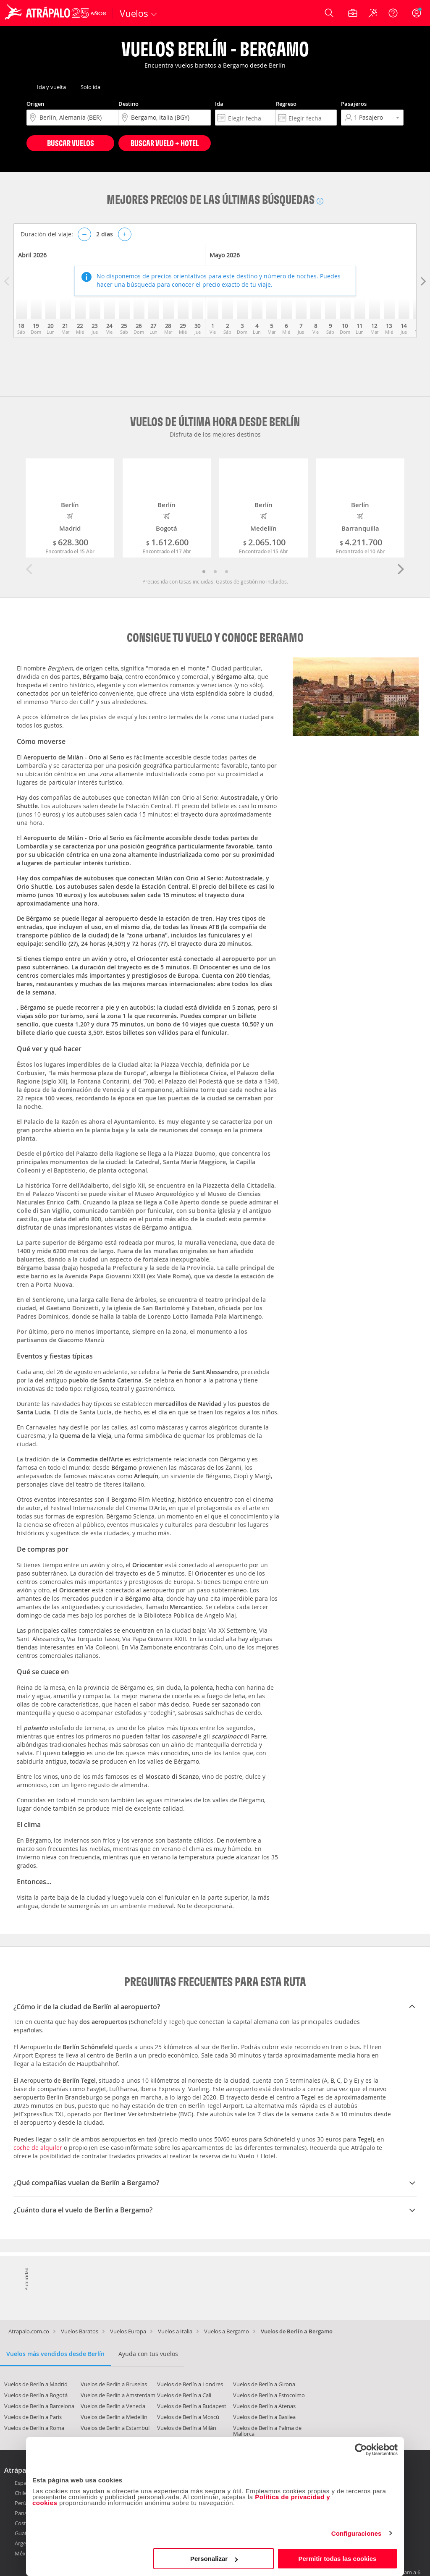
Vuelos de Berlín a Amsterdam (118, 2395)
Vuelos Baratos (79, 2331)
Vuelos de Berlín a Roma (34, 2428)
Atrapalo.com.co (28, 2331)
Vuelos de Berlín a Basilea (264, 2417)
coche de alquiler (37, 2148)
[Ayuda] (393, 13)
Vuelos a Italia (175, 2331)
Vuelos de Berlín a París (33, 2417)
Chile (21, 2493)
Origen (35, 103)
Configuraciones (356, 2533)
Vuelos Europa (128, 2331)
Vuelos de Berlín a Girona (264, 2384)
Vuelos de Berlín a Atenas (264, 2406)
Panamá (25, 2513)
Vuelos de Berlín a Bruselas (114, 2384)
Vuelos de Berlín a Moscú (188, 2417)
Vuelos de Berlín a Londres (190, 2384)
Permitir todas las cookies (337, 2558)
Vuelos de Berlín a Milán (186, 2428)
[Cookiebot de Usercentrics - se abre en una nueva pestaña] (361, 2449)
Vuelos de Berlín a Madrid (36, 2384)
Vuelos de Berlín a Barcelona (39, 2406)
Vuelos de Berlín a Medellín (114, 2417)
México (24, 2553)
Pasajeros (354, 103)
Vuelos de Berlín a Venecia (113, 2406)
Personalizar (214, 2558)
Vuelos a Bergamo (226, 2331)
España (24, 2483)
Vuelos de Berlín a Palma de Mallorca (267, 2430)
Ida (219, 103)
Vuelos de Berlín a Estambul (115, 2428)
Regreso (286, 103)
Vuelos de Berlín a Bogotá (36, 2395)
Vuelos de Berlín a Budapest (191, 2406)
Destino (128, 103)
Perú (20, 2503)
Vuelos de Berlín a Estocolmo (269, 2395)
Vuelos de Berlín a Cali (184, 2395)
